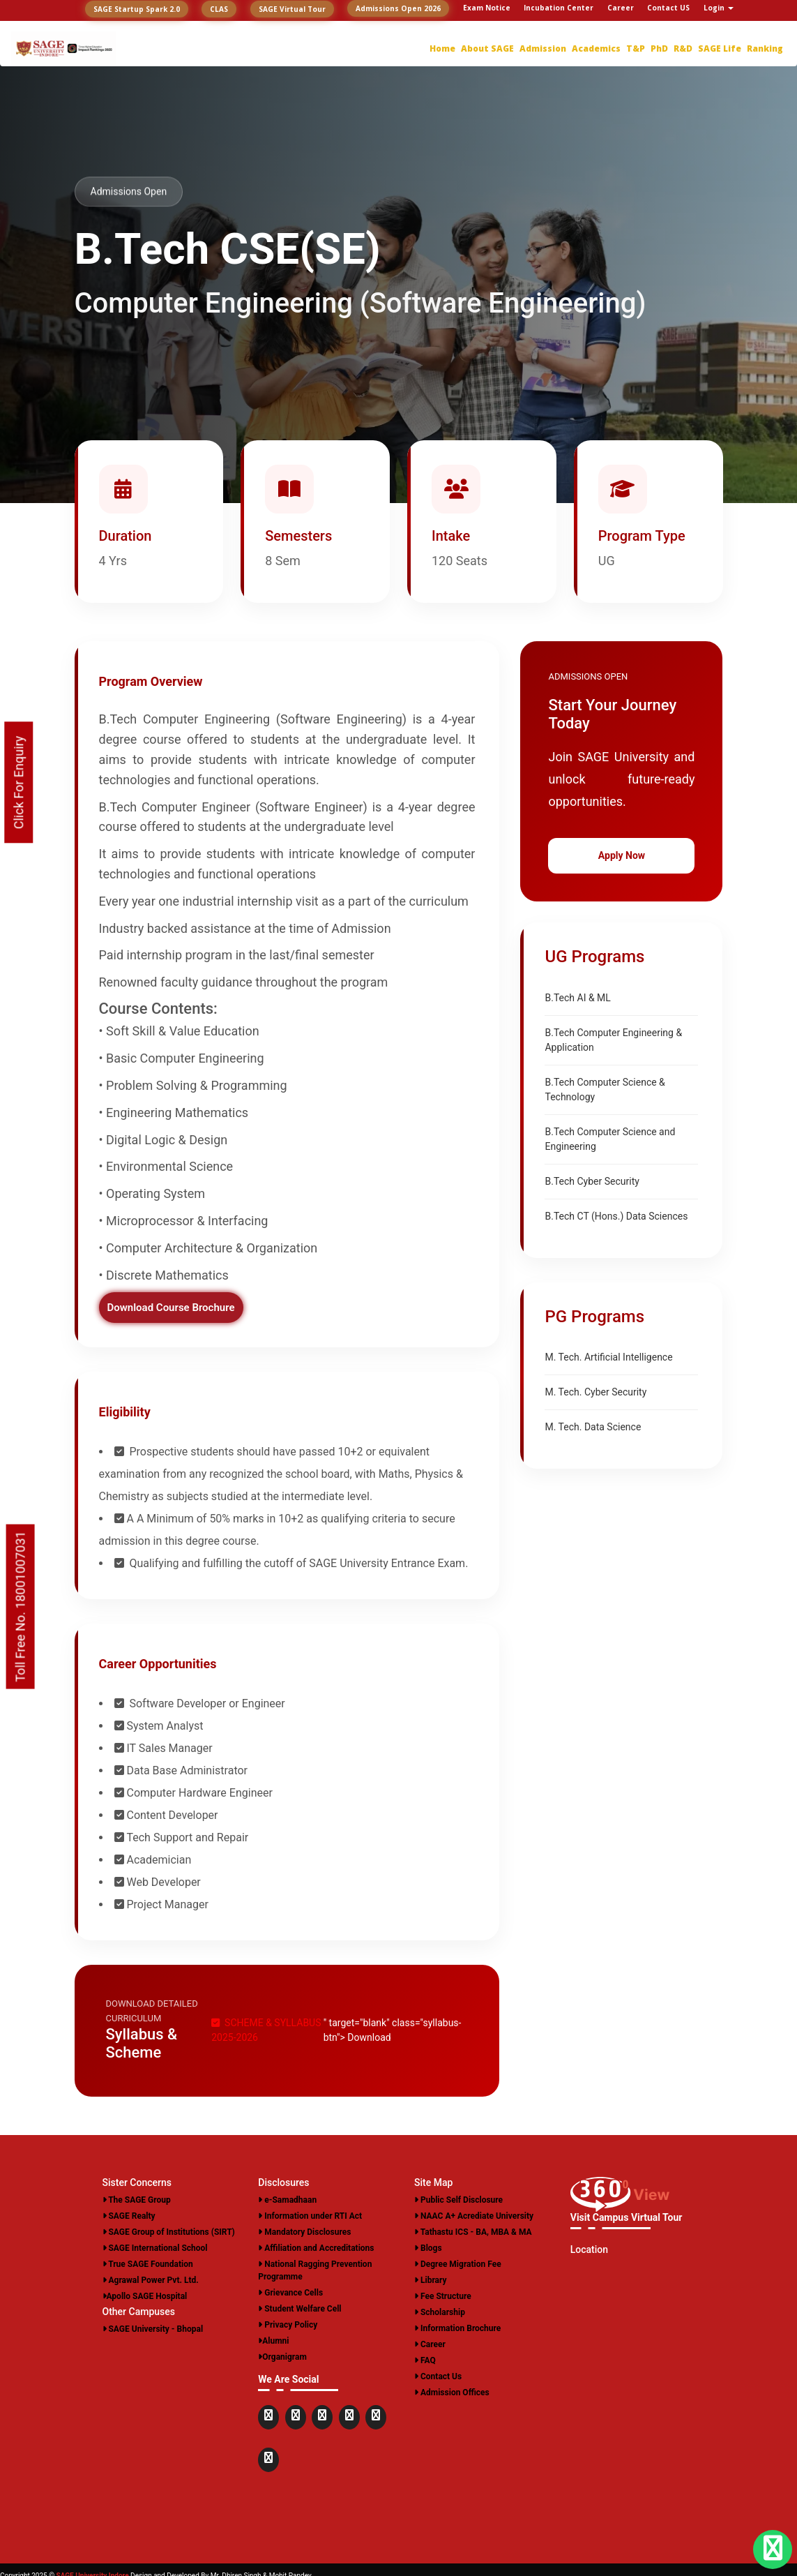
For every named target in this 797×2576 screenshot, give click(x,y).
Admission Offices (451, 2392)
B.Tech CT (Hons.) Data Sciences (616, 1216)
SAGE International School (155, 2248)
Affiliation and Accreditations (316, 2248)
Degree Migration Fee (457, 2264)
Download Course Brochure (171, 1307)
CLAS (219, 9)
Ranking (765, 48)
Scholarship (439, 2312)
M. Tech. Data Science (593, 1426)
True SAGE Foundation (148, 2264)
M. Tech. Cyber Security (595, 1392)
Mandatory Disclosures (304, 2232)
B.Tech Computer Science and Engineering (610, 1139)
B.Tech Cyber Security (592, 1181)
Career (430, 2344)
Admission (542, 48)
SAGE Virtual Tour (292, 9)
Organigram (282, 2357)
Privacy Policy (287, 2325)
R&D (683, 48)
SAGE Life (719, 48)
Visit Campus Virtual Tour (626, 2217)
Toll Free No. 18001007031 (20, 1606)
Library (430, 2280)
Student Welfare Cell (299, 2309)
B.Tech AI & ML (577, 997)
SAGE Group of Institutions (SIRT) (169, 2232)
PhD (659, 48)
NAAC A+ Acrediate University (473, 2216)
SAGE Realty (129, 2216)
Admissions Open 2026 (398, 8)
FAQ (425, 2360)
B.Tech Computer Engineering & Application (613, 1040)
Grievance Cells (290, 2293)
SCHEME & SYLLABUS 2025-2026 (266, 2030)
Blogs (428, 2248)
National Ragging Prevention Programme (315, 2270)
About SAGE (487, 48)
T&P (635, 48)
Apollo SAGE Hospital (145, 2296)
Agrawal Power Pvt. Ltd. (151, 2280)
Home (442, 48)
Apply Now (621, 855)
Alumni (273, 2341)
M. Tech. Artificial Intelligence (608, 1357)
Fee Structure (442, 2296)
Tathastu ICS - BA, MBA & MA (473, 2232)
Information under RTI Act (310, 2216)
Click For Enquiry (18, 782)
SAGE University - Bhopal (153, 2329)
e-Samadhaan (287, 2200)
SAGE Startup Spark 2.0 (136, 9)
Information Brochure (457, 2328)
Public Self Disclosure (458, 2200)
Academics (596, 48)
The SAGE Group (137, 2200)
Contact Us (438, 2376)
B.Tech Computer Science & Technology (605, 1089)
